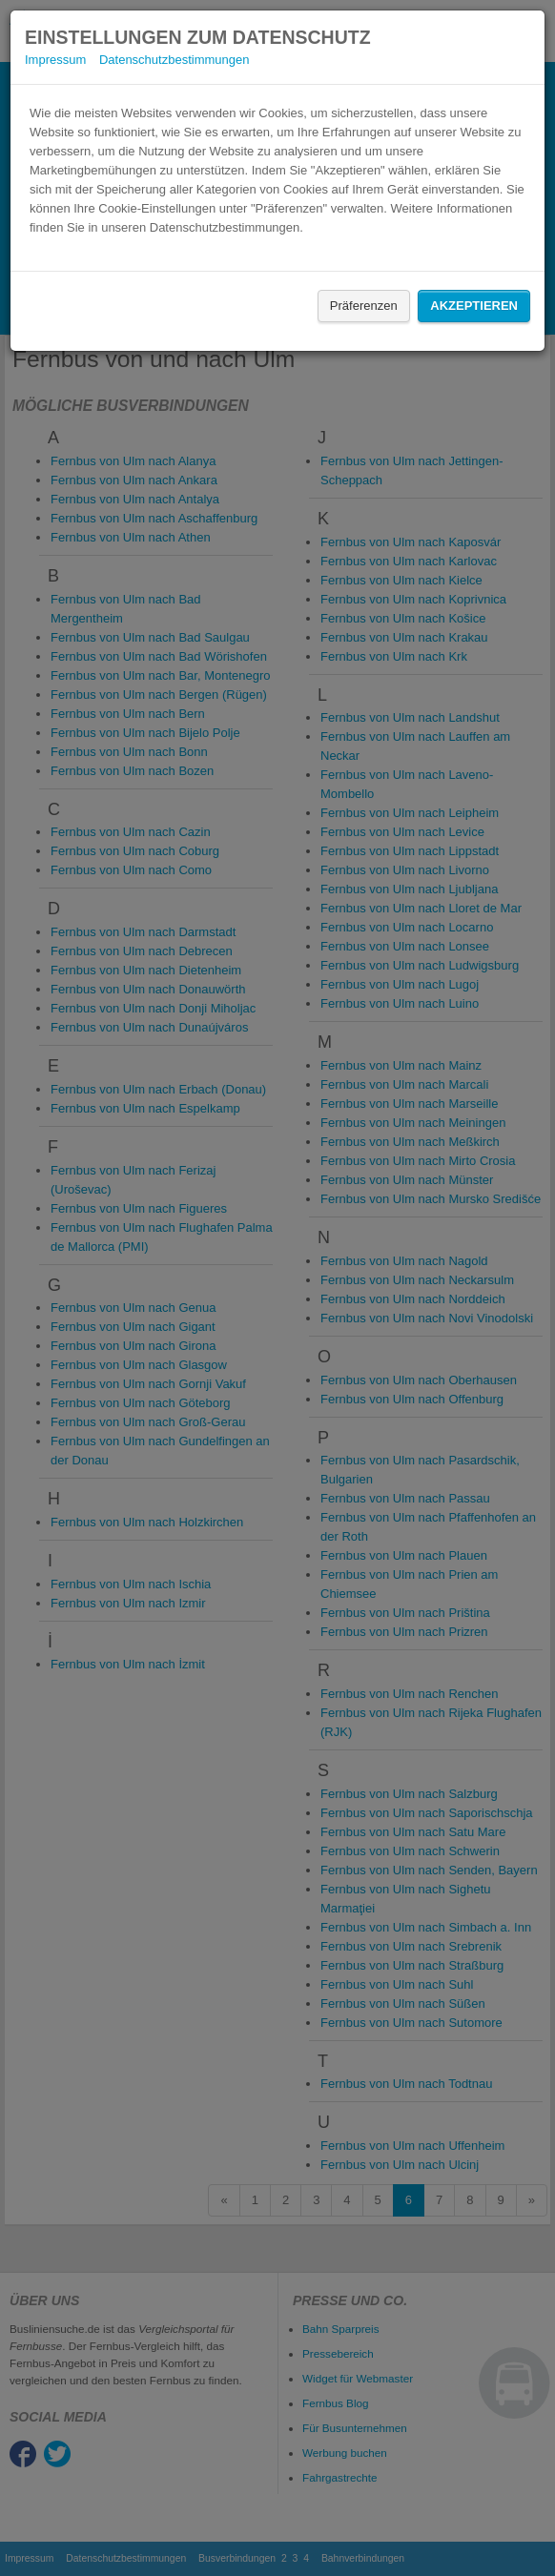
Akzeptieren (474, 305)
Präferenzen (364, 305)
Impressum (55, 59)
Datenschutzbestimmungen (174, 59)
